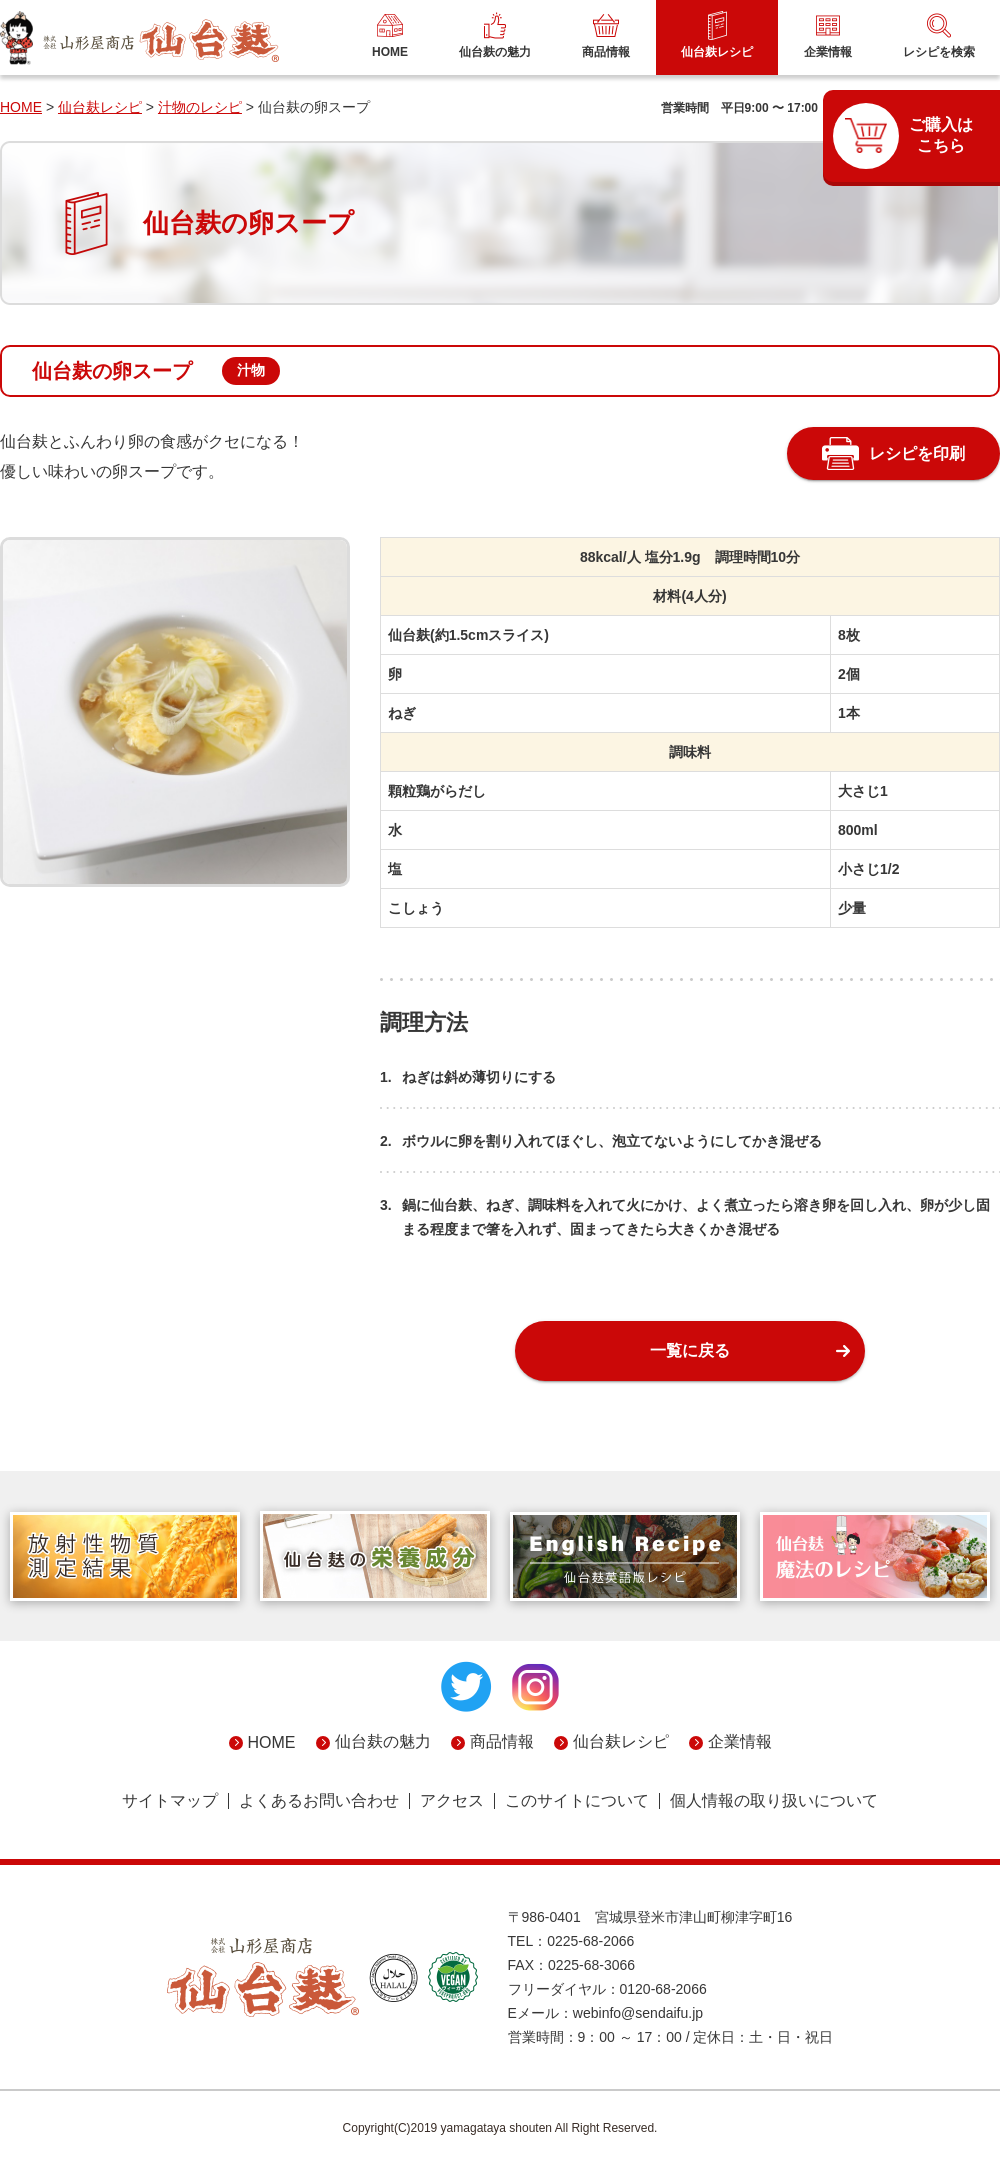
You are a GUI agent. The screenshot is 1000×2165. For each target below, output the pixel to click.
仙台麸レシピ (100, 107)
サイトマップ (170, 1801)
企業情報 (740, 1741)
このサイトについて (577, 1801)
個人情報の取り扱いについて (774, 1801)
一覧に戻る (690, 1350)
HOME (21, 107)
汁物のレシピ (200, 107)
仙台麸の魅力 (383, 1741)
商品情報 (502, 1741)
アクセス (452, 1801)
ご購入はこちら (941, 135)
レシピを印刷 (917, 453)
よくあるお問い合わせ (319, 1801)
